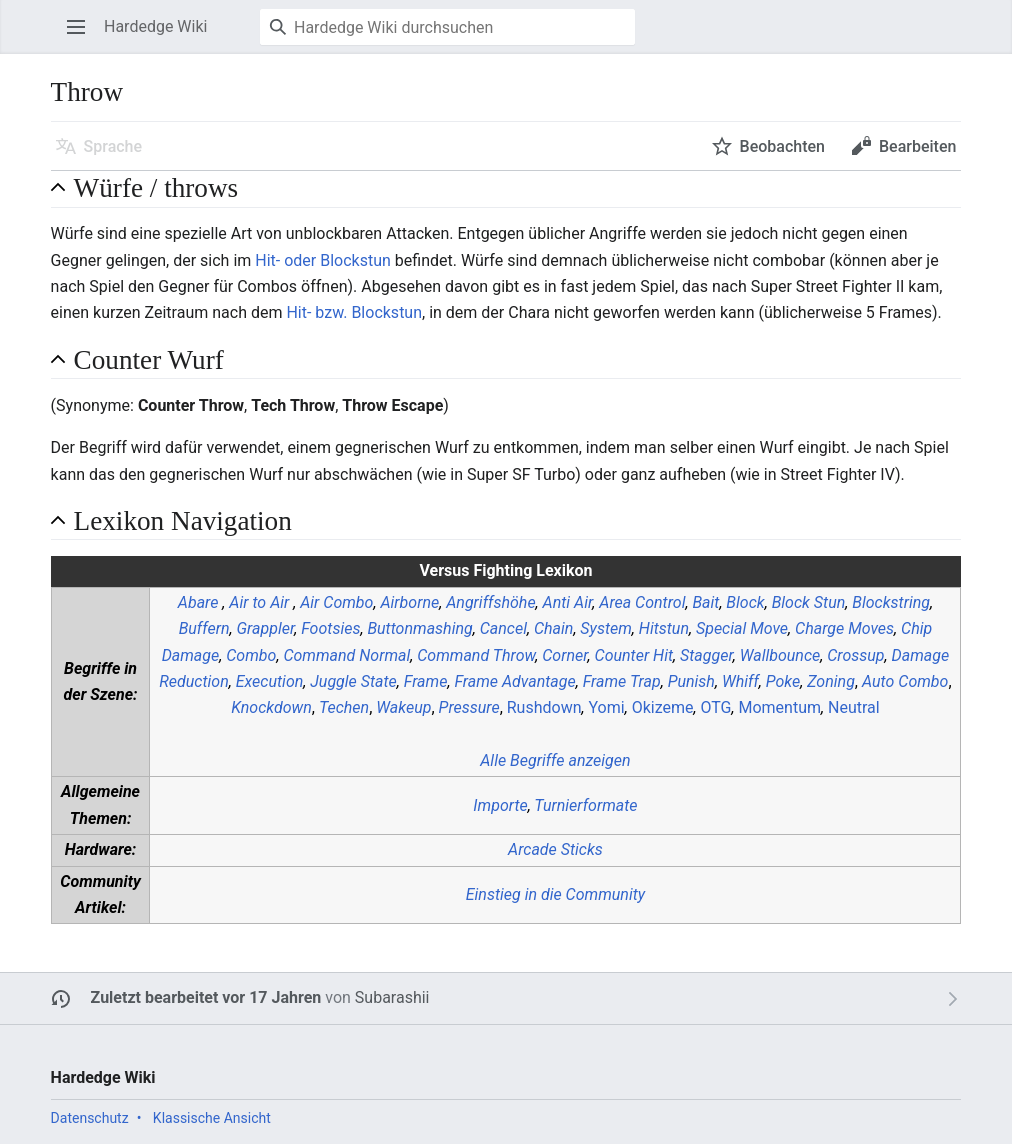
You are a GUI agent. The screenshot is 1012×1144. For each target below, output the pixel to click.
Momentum (779, 707)
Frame (426, 681)
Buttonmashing (419, 628)
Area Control (642, 602)
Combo (251, 655)
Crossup (855, 655)
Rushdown (544, 707)
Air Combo (336, 602)
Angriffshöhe (490, 602)
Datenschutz (90, 1118)
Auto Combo (905, 681)
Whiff (740, 681)
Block (745, 602)
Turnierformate (585, 805)
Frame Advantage (514, 681)
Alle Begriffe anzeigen (555, 760)
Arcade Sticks (555, 849)
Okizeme (663, 707)
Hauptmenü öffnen (82, 36)
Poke (783, 681)
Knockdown (271, 707)
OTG (715, 707)
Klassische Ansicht (212, 1118)
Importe (500, 805)
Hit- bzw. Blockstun (354, 312)
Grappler (266, 628)
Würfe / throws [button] (156, 188)
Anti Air (568, 602)
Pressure (469, 707)
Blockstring (891, 602)
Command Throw (476, 655)
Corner (564, 655)
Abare (198, 602)
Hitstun (664, 628)
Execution (270, 681)
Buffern (204, 628)
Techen (344, 707)
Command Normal (346, 655)
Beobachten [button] (782, 146)
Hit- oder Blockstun (323, 260)
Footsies (330, 628)
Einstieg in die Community (555, 894)
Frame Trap (622, 681)
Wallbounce (780, 655)
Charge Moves (844, 628)
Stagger (706, 655)
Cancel (503, 628)
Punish (691, 681)
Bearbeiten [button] (917, 146)
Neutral (854, 707)
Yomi (607, 707)
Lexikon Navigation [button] (183, 521)
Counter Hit (634, 655)
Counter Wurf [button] (149, 360)
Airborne (409, 602)
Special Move (742, 628)
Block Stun (809, 602)
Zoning (831, 681)
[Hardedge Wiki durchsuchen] (447, 27)
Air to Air (259, 602)
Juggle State (353, 681)
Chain (553, 628)
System (605, 628)
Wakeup (403, 707)
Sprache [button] (113, 146)
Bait (705, 602)
